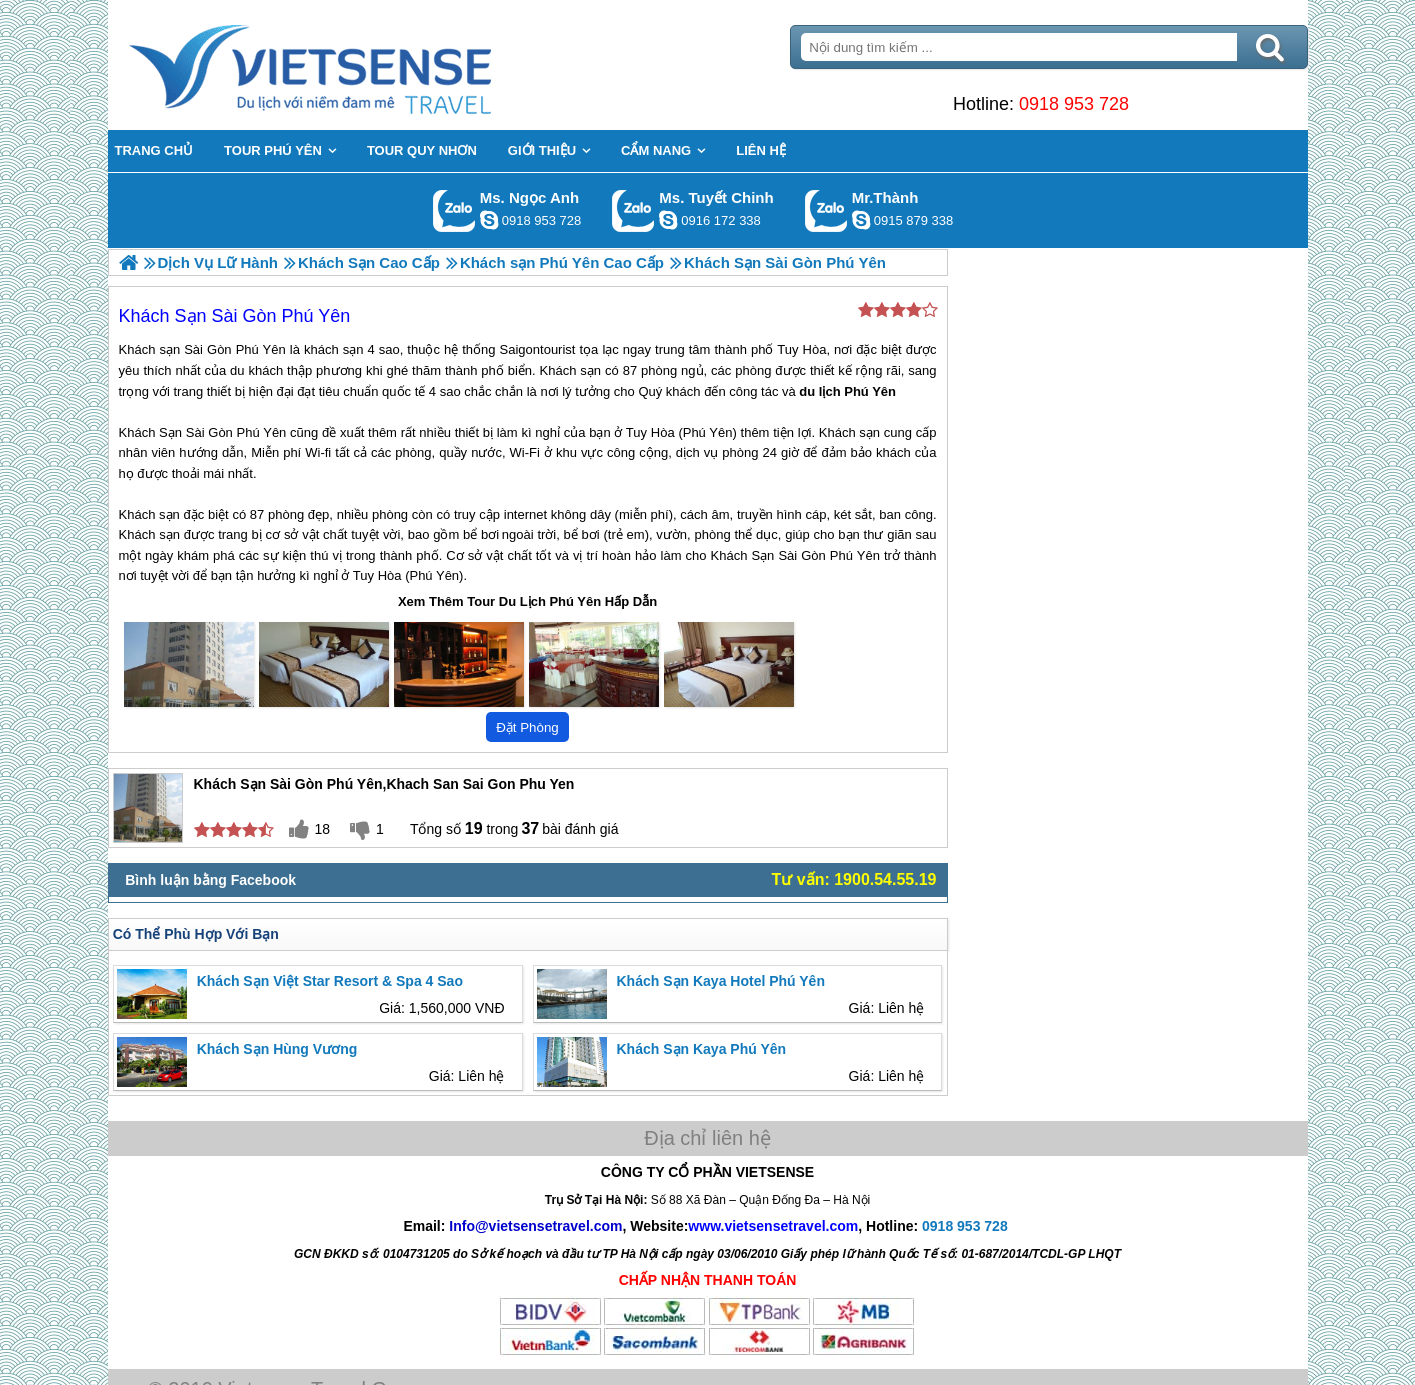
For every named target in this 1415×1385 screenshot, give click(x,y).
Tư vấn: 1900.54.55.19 (854, 879)
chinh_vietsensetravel (668, 220)
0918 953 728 (1074, 104)
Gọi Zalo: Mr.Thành (826, 210)
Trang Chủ (360, 65)
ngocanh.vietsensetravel (489, 220)
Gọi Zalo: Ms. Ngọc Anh (454, 210)
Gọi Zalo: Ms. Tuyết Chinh (633, 210)
